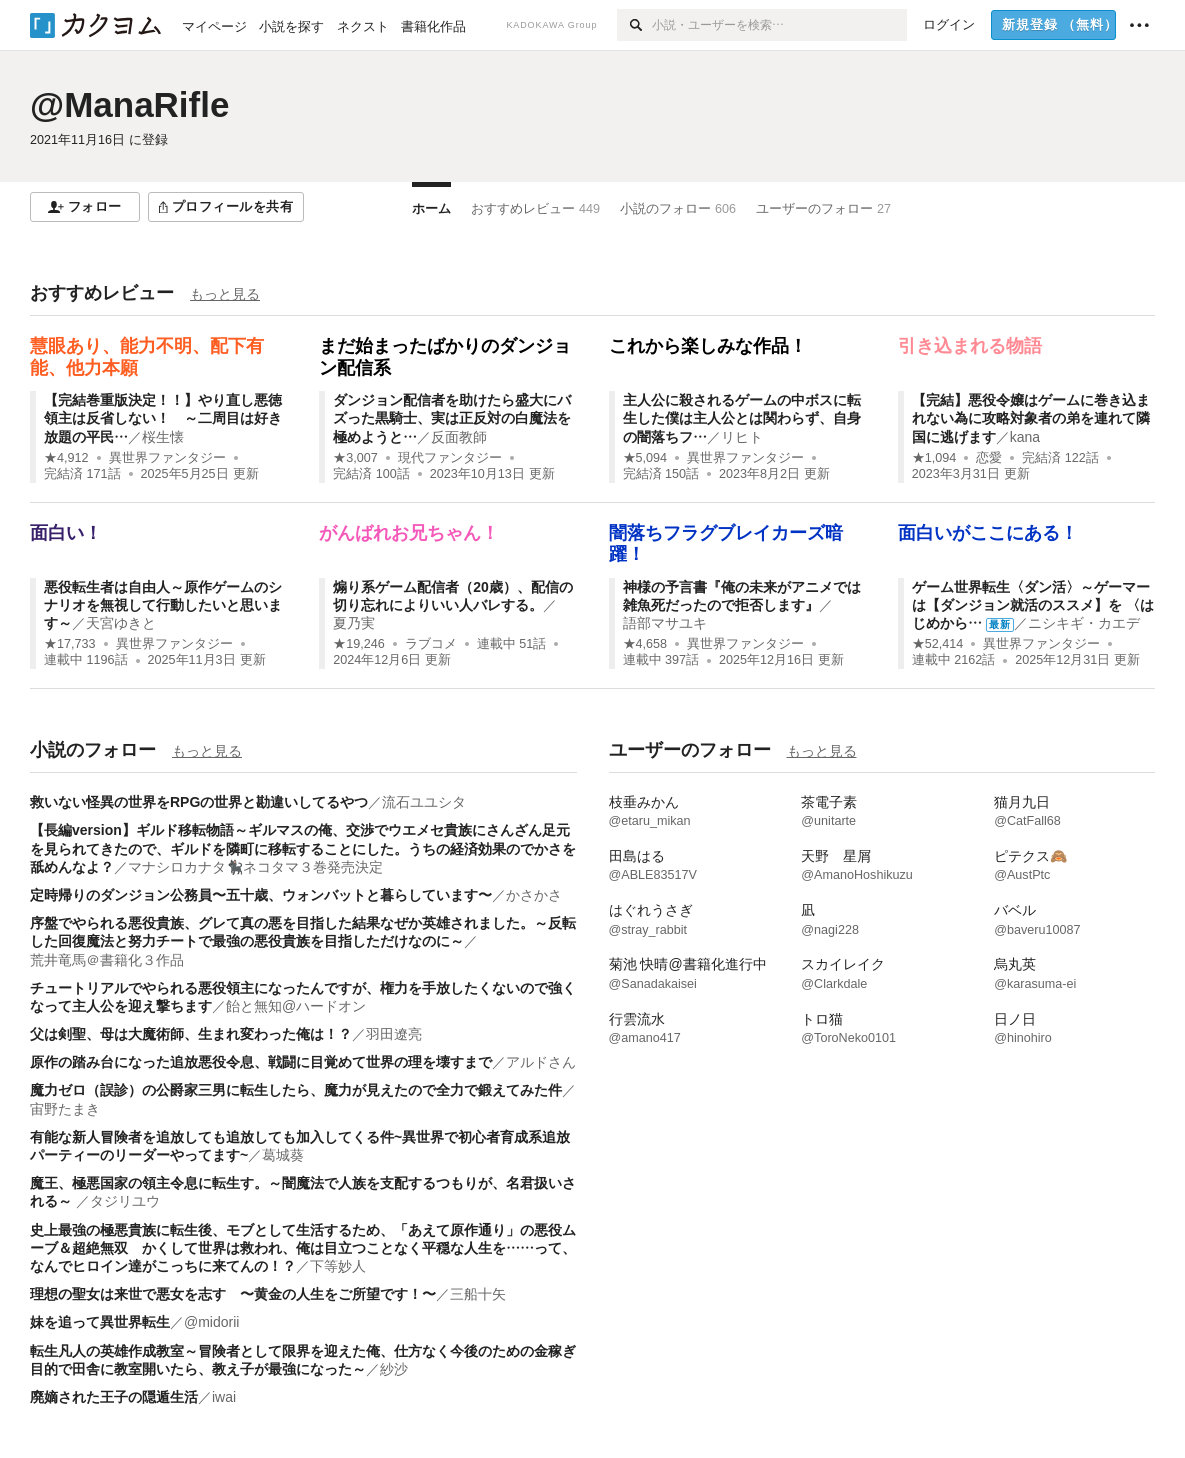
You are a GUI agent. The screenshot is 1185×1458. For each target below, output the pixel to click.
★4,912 (66, 458)
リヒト (742, 437)
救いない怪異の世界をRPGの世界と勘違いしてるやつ (199, 802)
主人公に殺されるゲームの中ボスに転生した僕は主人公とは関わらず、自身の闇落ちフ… (742, 418)
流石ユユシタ (424, 802)
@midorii (211, 1322)
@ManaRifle (129, 104)
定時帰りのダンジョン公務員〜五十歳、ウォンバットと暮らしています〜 (261, 895)
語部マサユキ (665, 623)
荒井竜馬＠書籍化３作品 (107, 960)
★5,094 (645, 458)
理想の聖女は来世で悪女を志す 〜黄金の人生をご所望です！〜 (233, 1294)
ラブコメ (431, 644)
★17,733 (70, 644)
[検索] (634, 25)
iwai (224, 1397)
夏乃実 (354, 623)
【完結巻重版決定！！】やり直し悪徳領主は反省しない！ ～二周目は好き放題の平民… (163, 418)
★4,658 (645, 644)
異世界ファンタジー (167, 458)
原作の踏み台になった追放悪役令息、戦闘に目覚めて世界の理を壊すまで (261, 1062)
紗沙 (394, 1369)
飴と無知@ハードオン (296, 1006)
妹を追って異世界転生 (100, 1322)
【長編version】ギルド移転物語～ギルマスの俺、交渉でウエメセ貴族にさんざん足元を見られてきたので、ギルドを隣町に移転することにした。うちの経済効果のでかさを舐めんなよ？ (303, 848)
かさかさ (534, 895)
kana (1025, 437)
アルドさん (541, 1062)
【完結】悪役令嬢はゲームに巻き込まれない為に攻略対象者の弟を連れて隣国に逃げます (1031, 418)
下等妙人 (338, 1266)
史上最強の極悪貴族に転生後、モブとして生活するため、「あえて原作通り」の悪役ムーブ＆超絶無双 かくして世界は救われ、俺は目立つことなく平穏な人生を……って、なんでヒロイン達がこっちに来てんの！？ (303, 1248)
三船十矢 (478, 1294)
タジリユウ (125, 1201)
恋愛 (989, 458)
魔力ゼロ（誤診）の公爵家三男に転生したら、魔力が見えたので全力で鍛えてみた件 (296, 1090)
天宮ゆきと (121, 623)
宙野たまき (65, 1109)
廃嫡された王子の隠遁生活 (114, 1397)
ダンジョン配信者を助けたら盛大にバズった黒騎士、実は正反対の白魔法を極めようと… (452, 418)
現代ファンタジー (450, 458)
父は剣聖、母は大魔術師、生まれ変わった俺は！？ (191, 1034)
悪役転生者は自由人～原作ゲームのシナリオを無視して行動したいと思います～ (163, 605)
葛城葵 (283, 1155)
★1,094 (934, 458)
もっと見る (225, 294)
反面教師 (459, 437)
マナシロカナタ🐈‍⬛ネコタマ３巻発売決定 (255, 867)
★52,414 (938, 644)
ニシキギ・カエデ (1084, 623)
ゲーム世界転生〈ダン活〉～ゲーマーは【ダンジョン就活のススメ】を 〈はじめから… (1033, 605)
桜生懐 (163, 437)
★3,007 (355, 458)
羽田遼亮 (394, 1034)
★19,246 (359, 644)
